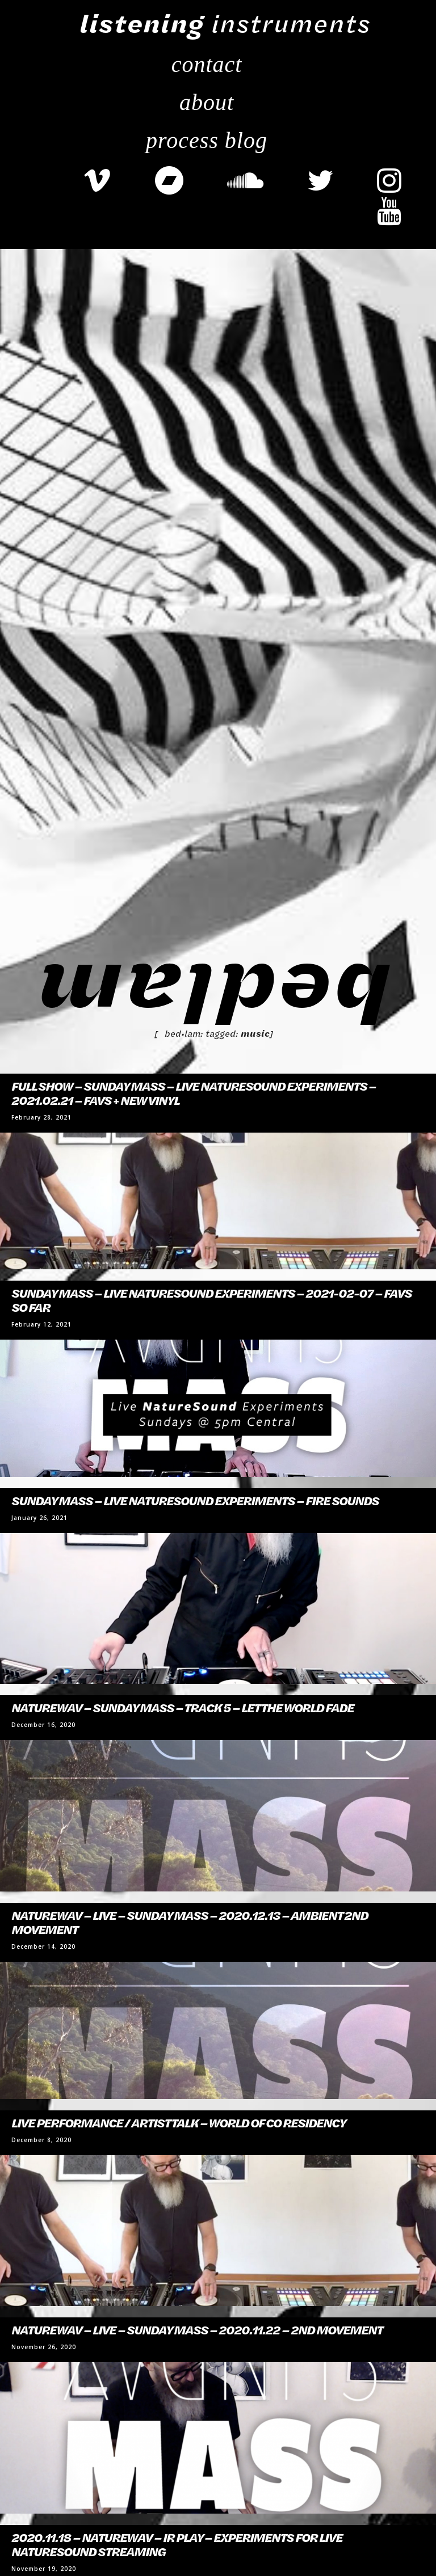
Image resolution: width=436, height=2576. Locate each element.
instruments (225, 23)
